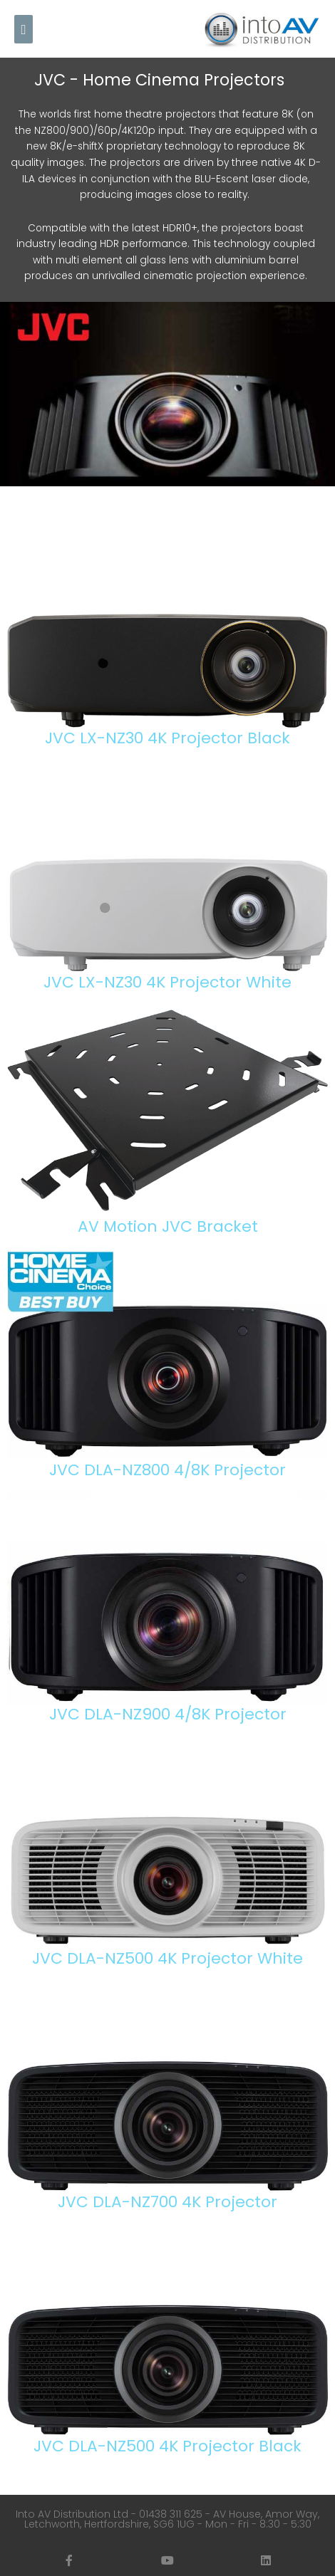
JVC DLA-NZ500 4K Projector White (167, 1958)
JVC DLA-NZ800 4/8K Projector (167, 1470)
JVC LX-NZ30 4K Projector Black (167, 738)
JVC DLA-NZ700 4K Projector (167, 2202)
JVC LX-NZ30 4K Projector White (167, 982)
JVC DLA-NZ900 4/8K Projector (168, 1714)
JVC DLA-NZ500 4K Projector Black (168, 2446)
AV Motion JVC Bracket (168, 1226)
